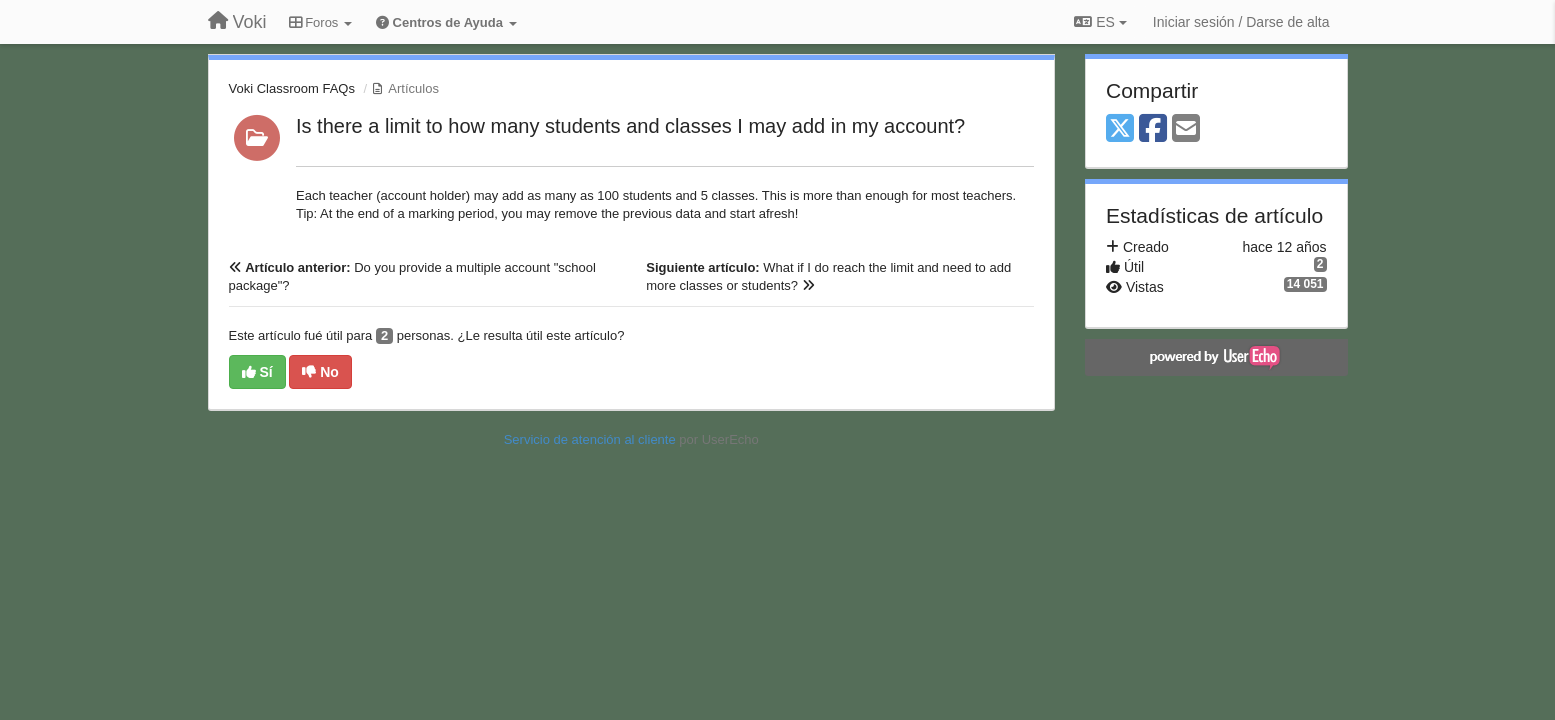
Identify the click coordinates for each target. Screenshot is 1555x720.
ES (1100, 22)
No (320, 372)
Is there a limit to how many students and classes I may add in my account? (630, 126)
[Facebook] (1153, 129)
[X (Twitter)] (1120, 129)
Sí (257, 372)
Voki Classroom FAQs (292, 88)
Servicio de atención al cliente (592, 439)
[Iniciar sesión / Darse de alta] (1241, 22)
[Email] (1186, 129)
